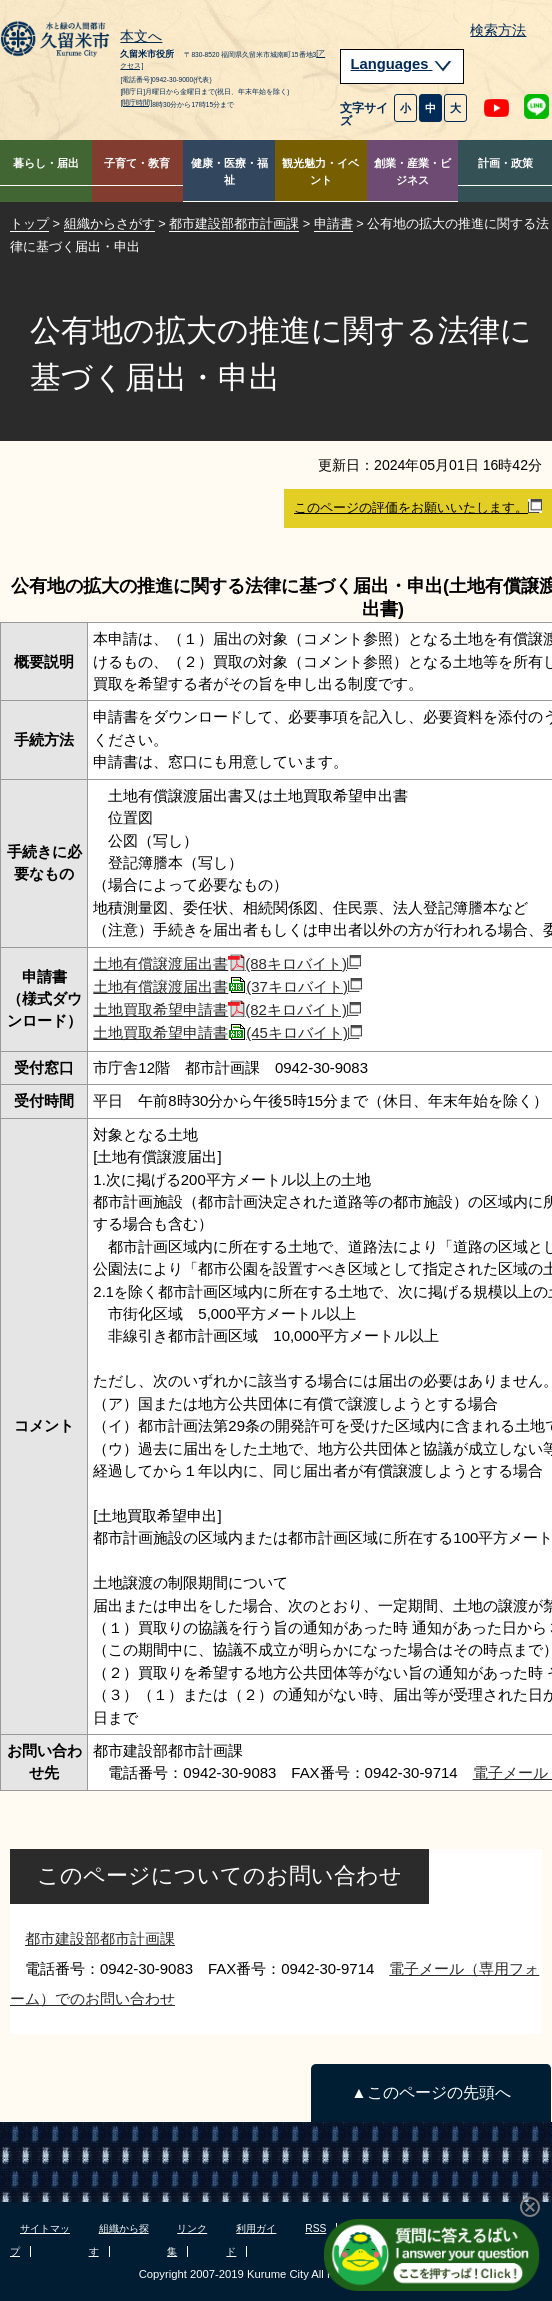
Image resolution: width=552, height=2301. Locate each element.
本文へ (141, 37)
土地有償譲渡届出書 (227, 963)
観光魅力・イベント (320, 171)
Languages (402, 64)
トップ (29, 223)
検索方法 (498, 30)
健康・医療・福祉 (229, 171)
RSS (315, 2228)
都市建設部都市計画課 (234, 223)
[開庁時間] (136, 103)
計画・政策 (505, 163)
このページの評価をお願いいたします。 (418, 507)
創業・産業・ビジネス (412, 171)
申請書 (333, 223)
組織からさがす (109, 223)
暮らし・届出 (46, 163)
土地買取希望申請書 (227, 1009)
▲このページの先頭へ (430, 2092)
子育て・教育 (137, 163)
